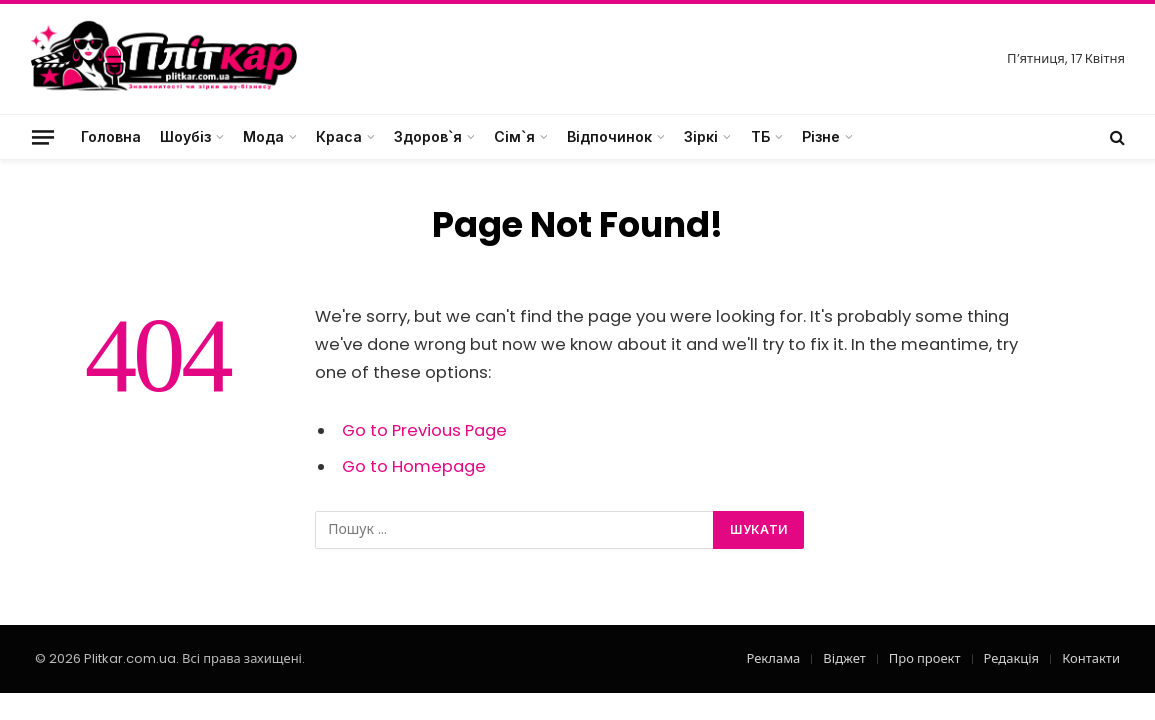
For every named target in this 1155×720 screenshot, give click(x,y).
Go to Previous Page (424, 430)
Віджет (844, 658)
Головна (111, 136)
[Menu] (43, 136)
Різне (821, 136)
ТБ (760, 136)
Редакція (1012, 658)
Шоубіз (185, 136)
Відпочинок (609, 136)
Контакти (1091, 658)
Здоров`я (428, 136)
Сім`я (514, 136)
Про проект (925, 658)
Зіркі (701, 136)
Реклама (773, 658)
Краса (339, 136)
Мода (263, 136)
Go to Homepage (414, 466)
